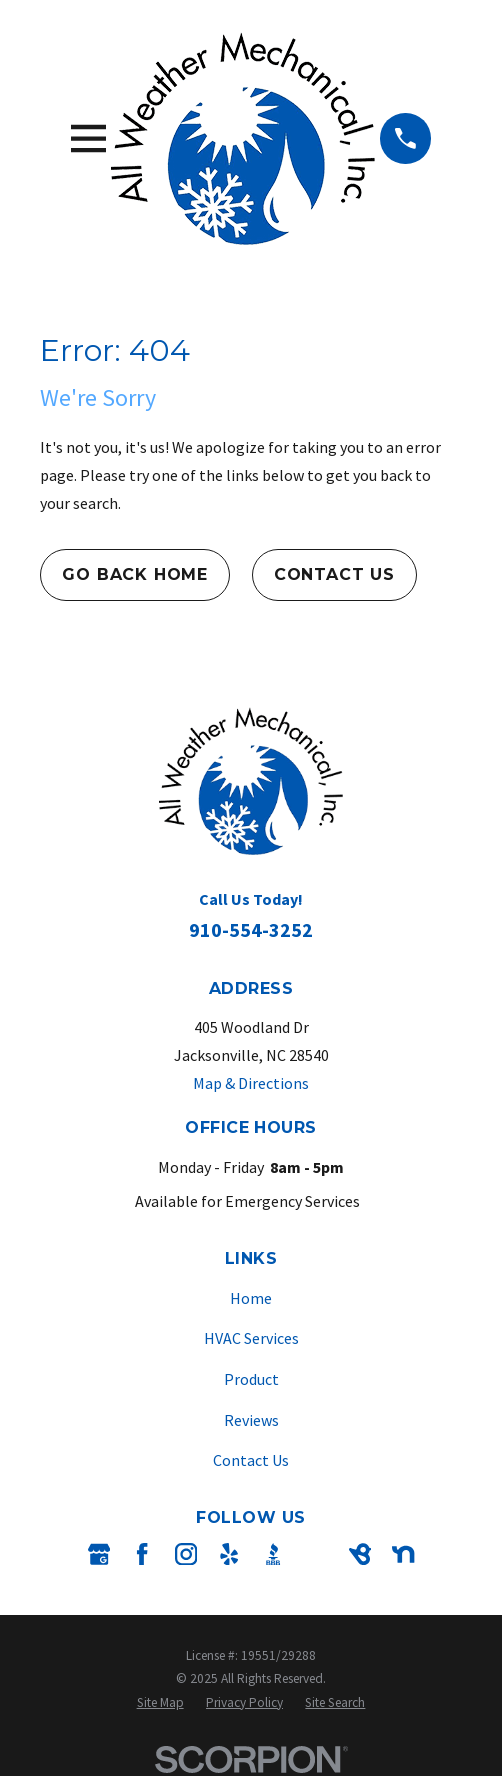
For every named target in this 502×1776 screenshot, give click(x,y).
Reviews (251, 1420)
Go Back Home (135, 574)
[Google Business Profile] (99, 1554)
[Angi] (316, 1554)
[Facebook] (142, 1554)
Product (251, 1379)
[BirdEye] (360, 1554)
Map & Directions (251, 1083)
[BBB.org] (273, 1554)
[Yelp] (229, 1554)
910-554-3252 (251, 929)
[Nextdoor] (403, 1554)
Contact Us (334, 574)
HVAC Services (251, 1338)
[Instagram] (186, 1554)
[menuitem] (160, 1702)
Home (251, 1298)
